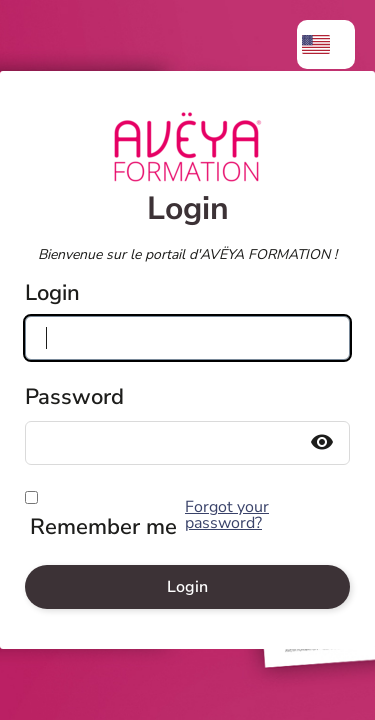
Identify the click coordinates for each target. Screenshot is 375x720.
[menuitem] (326, 44)
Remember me (103, 527)
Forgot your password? (227, 515)
